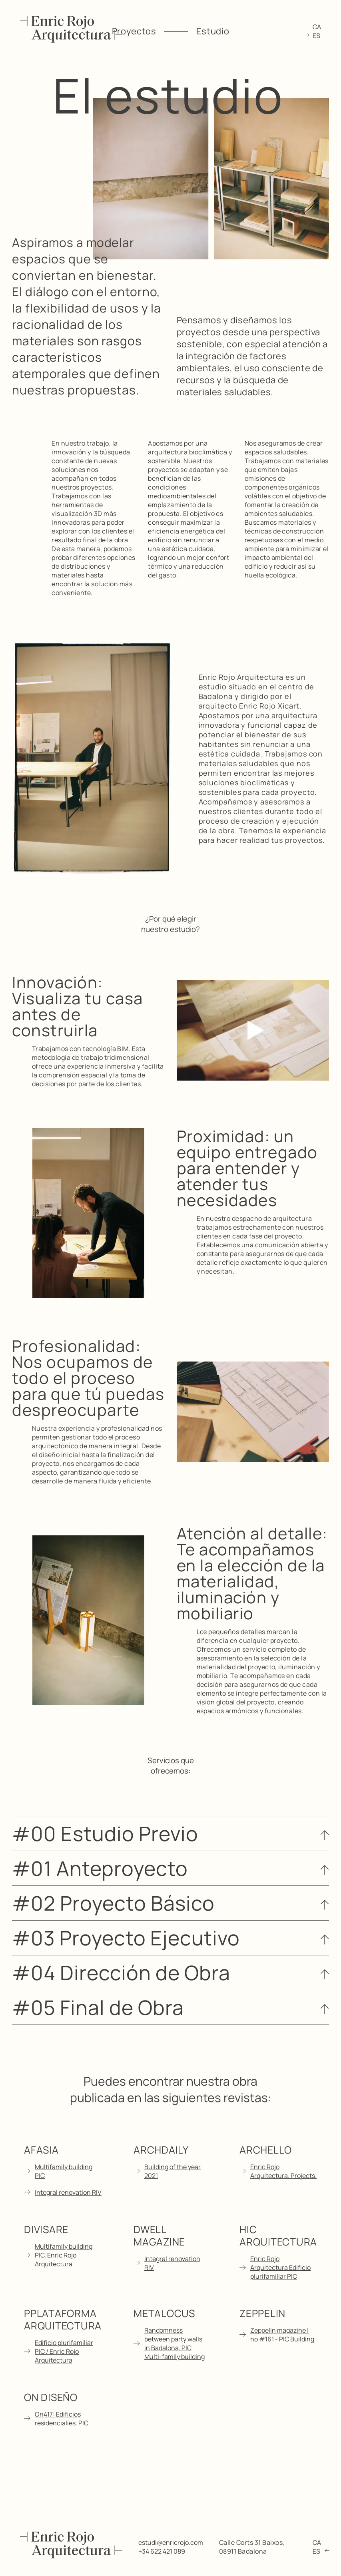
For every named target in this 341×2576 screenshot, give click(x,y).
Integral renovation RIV (68, 2192)
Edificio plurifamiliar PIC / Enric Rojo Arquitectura (64, 2351)
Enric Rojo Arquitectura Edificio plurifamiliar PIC (280, 2267)
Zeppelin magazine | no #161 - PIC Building (282, 2334)
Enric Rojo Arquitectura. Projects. (283, 2171)
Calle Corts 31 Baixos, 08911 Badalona (252, 2547)
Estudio (212, 31)
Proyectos (134, 31)
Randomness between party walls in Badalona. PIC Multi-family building (174, 2343)
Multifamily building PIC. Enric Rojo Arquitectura (63, 2255)
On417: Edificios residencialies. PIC (61, 2418)
